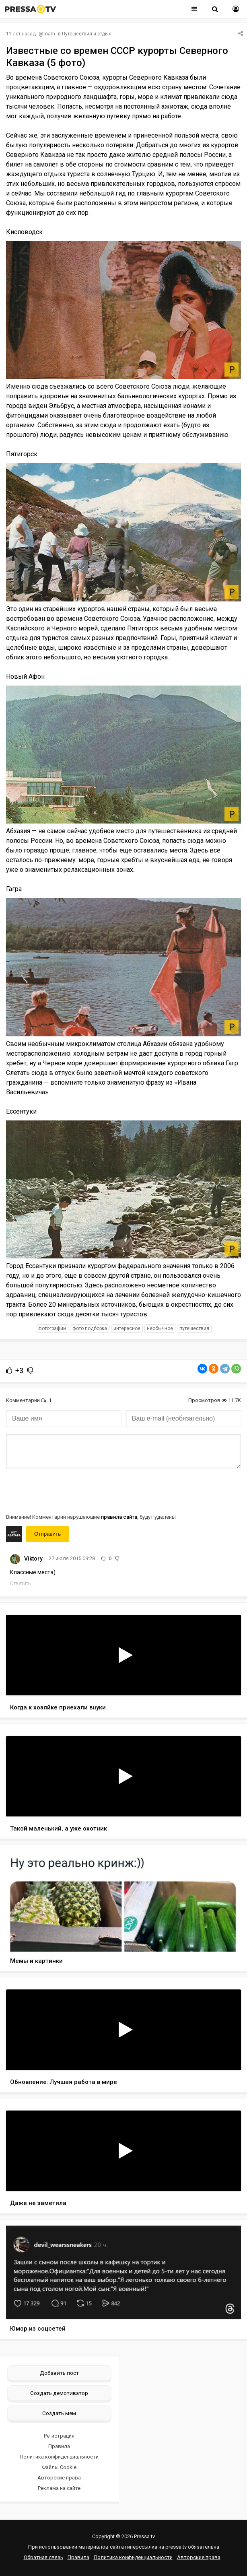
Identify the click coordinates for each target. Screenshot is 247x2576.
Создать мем (59, 2413)
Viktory (33, 1558)
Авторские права (59, 2478)
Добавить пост (59, 2373)
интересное (126, 1328)
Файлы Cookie (59, 2467)
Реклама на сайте (59, 2488)
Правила (59, 2446)
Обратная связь (43, 2557)
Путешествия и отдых (86, 34)
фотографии (52, 1328)
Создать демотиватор (59, 2393)
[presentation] (67, 1490)
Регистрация (59, 2436)
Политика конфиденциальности (59, 2457)
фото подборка (89, 1328)
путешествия (194, 1328)
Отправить (47, 1534)
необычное (160, 1328)
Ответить (20, 1583)
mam (49, 34)
